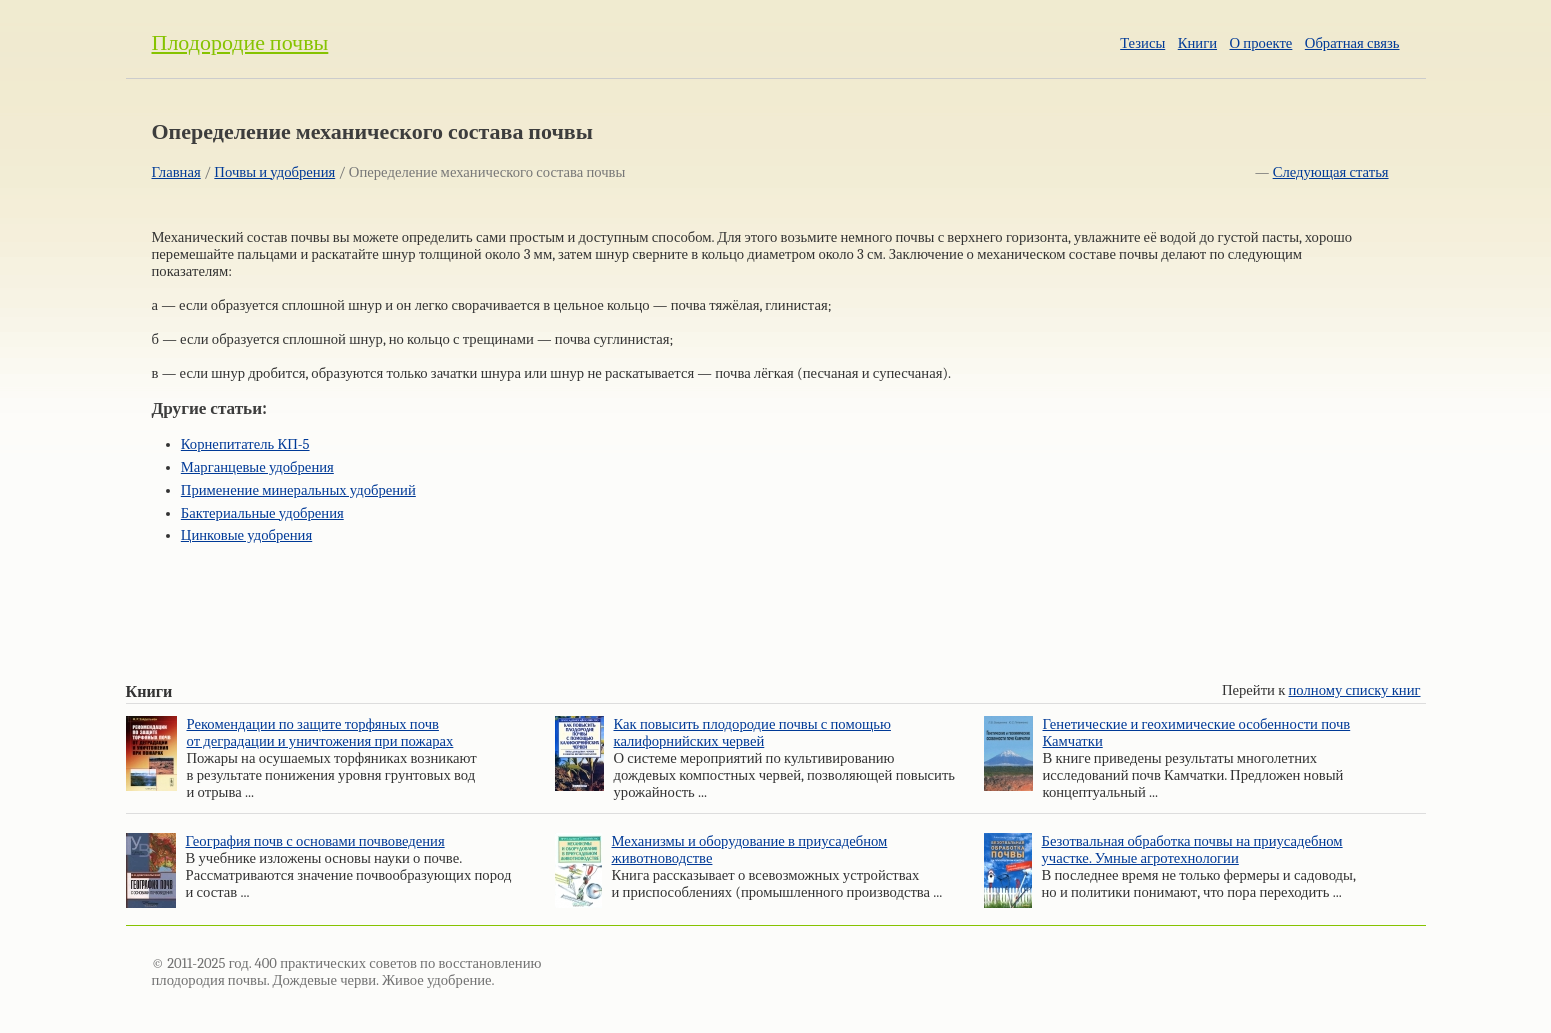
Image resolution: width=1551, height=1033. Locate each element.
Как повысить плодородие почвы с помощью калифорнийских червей (752, 733)
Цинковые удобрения (246, 535)
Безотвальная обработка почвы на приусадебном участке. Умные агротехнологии (1192, 850)
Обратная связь (1352, 43)
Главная (176, 172)
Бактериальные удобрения (262, 513)
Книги (1197, 43)
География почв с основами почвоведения (315, 841)
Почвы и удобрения (274, 172)
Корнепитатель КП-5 (245, 444)
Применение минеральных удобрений (298, 490)
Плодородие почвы (240, 43)
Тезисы (1142, 43)
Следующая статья (1331, 172)
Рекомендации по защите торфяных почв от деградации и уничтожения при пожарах (320, 733)
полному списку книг (1355, 690)
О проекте (1261, 43)
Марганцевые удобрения (257, 467)
